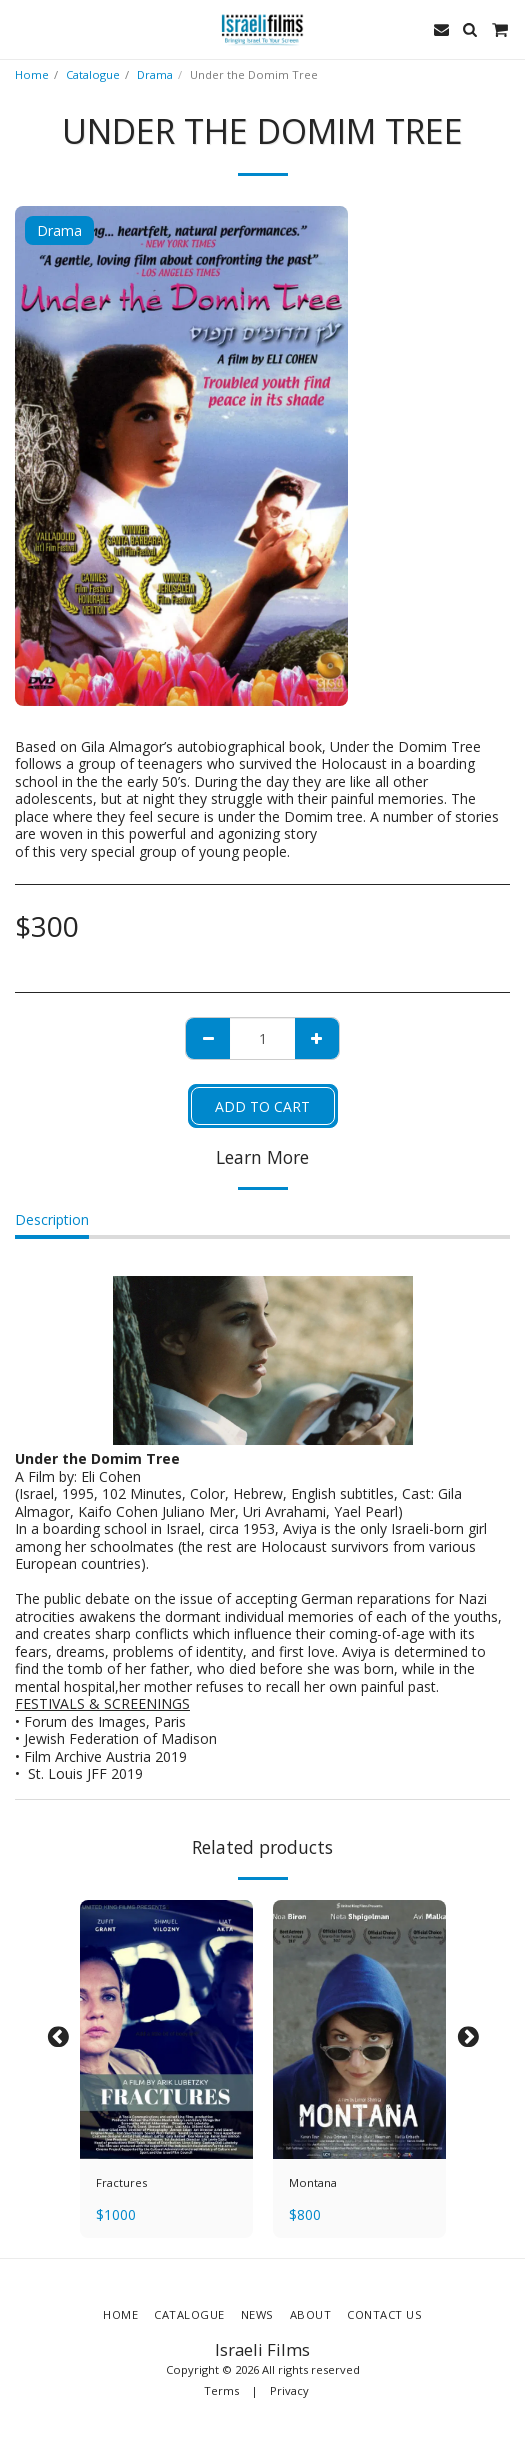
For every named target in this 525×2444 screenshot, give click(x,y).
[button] (22, 28)
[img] (166, 2030)
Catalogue (93, 74)
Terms (221, 2390)
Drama (155, 74)
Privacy (289, 2390)
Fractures (121, 2182)
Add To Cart (262, 1106)
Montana (313, 2182)
